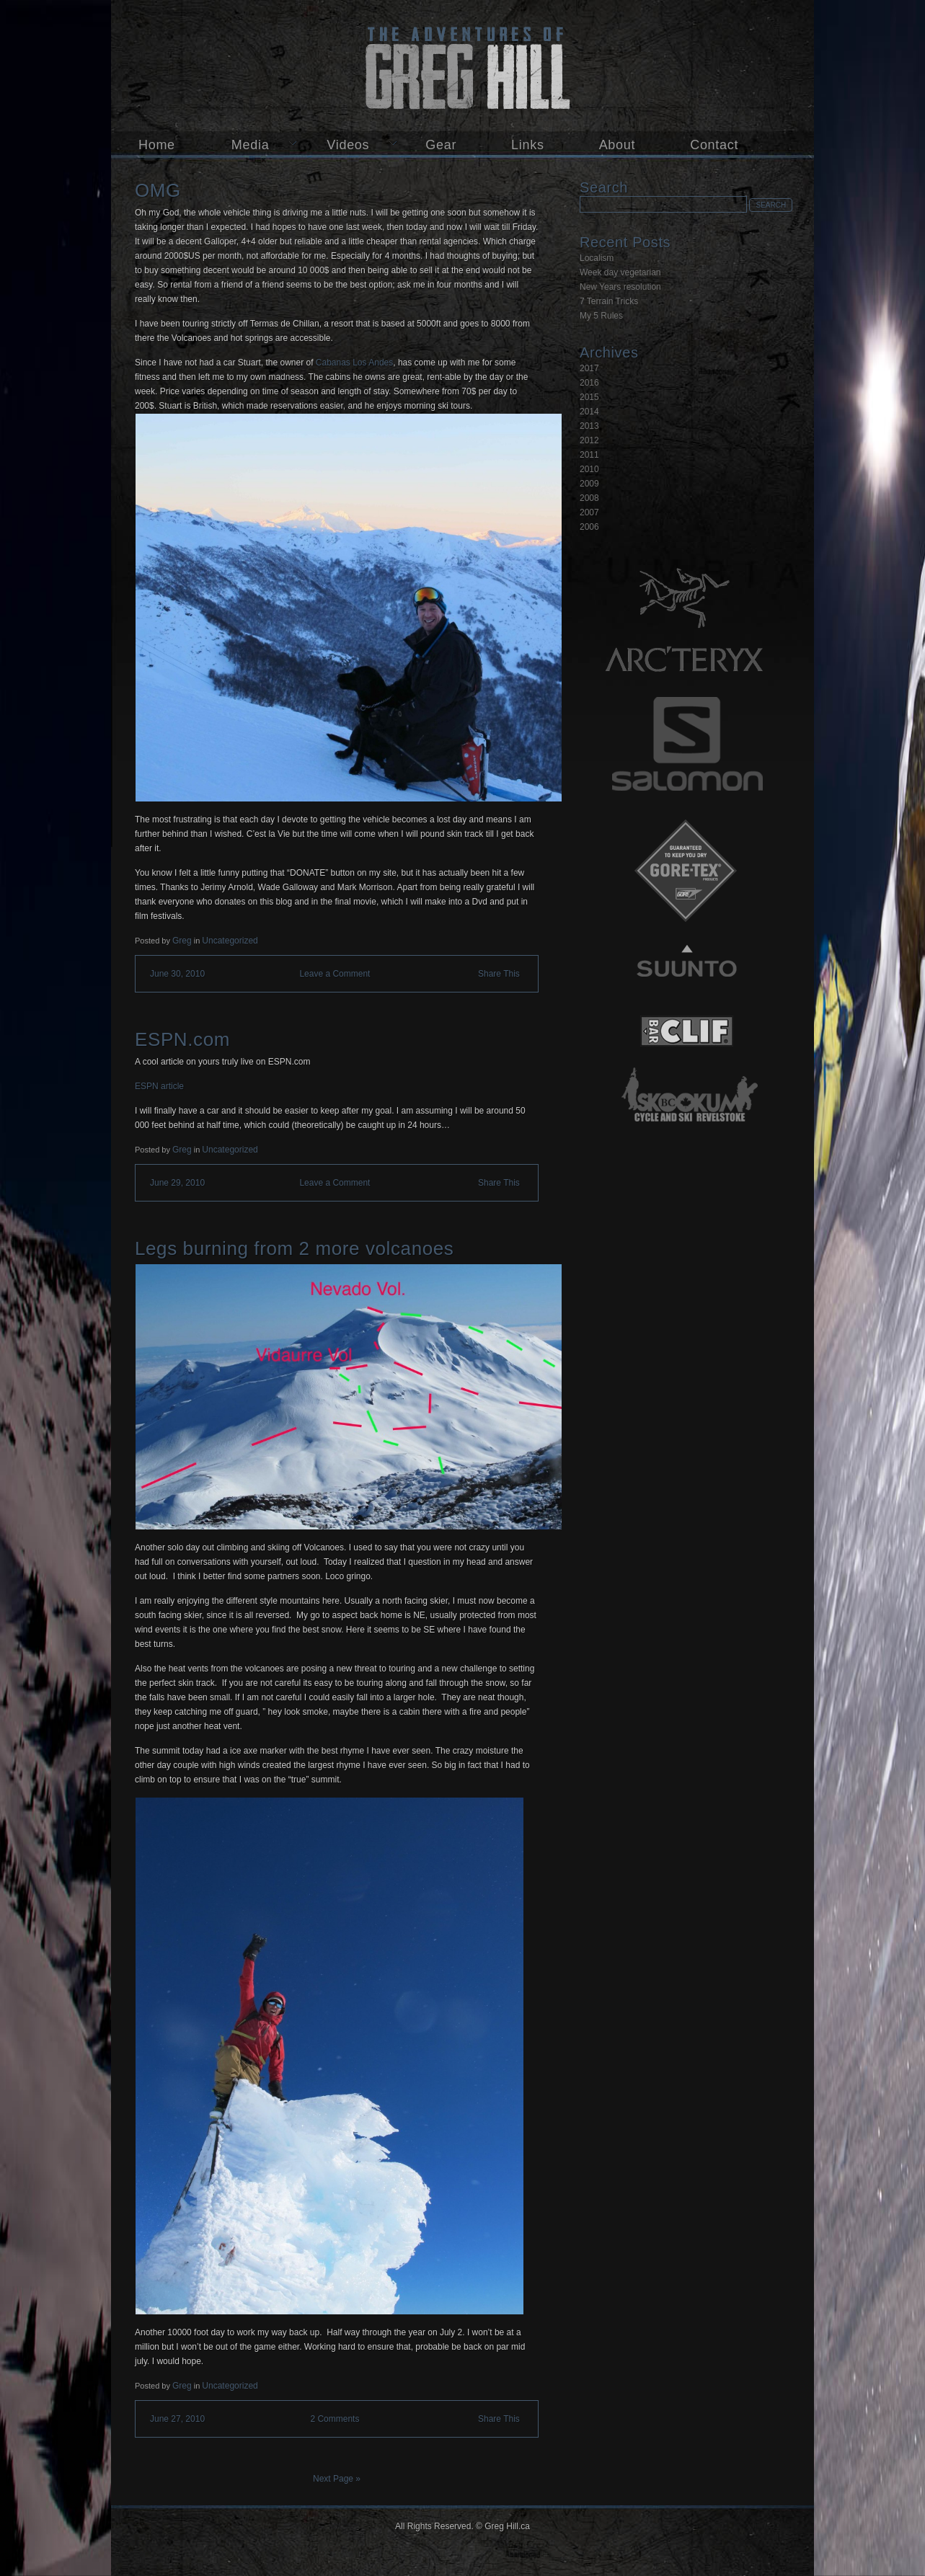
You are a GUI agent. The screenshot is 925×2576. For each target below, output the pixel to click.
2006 (589, 527)
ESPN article (159, 1086)
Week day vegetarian (620, 272)
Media (250, 145)
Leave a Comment (334, 974)
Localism (597, 258)
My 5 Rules (601, 316)
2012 (589, 440)
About (617, 145)
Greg (182, 941)
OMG (158, 190)
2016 (589, 383)
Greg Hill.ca (462, 65)
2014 (589, 412)
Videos (348, 145)
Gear (440, 145)
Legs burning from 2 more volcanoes (294, 1248)
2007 (589, 512)
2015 (589, 397)
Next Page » (336, 2479)
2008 (589, 498)
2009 (589, 484)
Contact (714, 145)
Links (527, 145)
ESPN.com (182, 1039)
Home (156, 145)
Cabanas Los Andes (354, 362)
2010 (589, 469)
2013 (589, 426)
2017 (589, 368)
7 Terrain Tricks (609, 301)
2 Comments (334, 2419)
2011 (589, 455)
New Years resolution (620, 287)
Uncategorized (229, 941)
